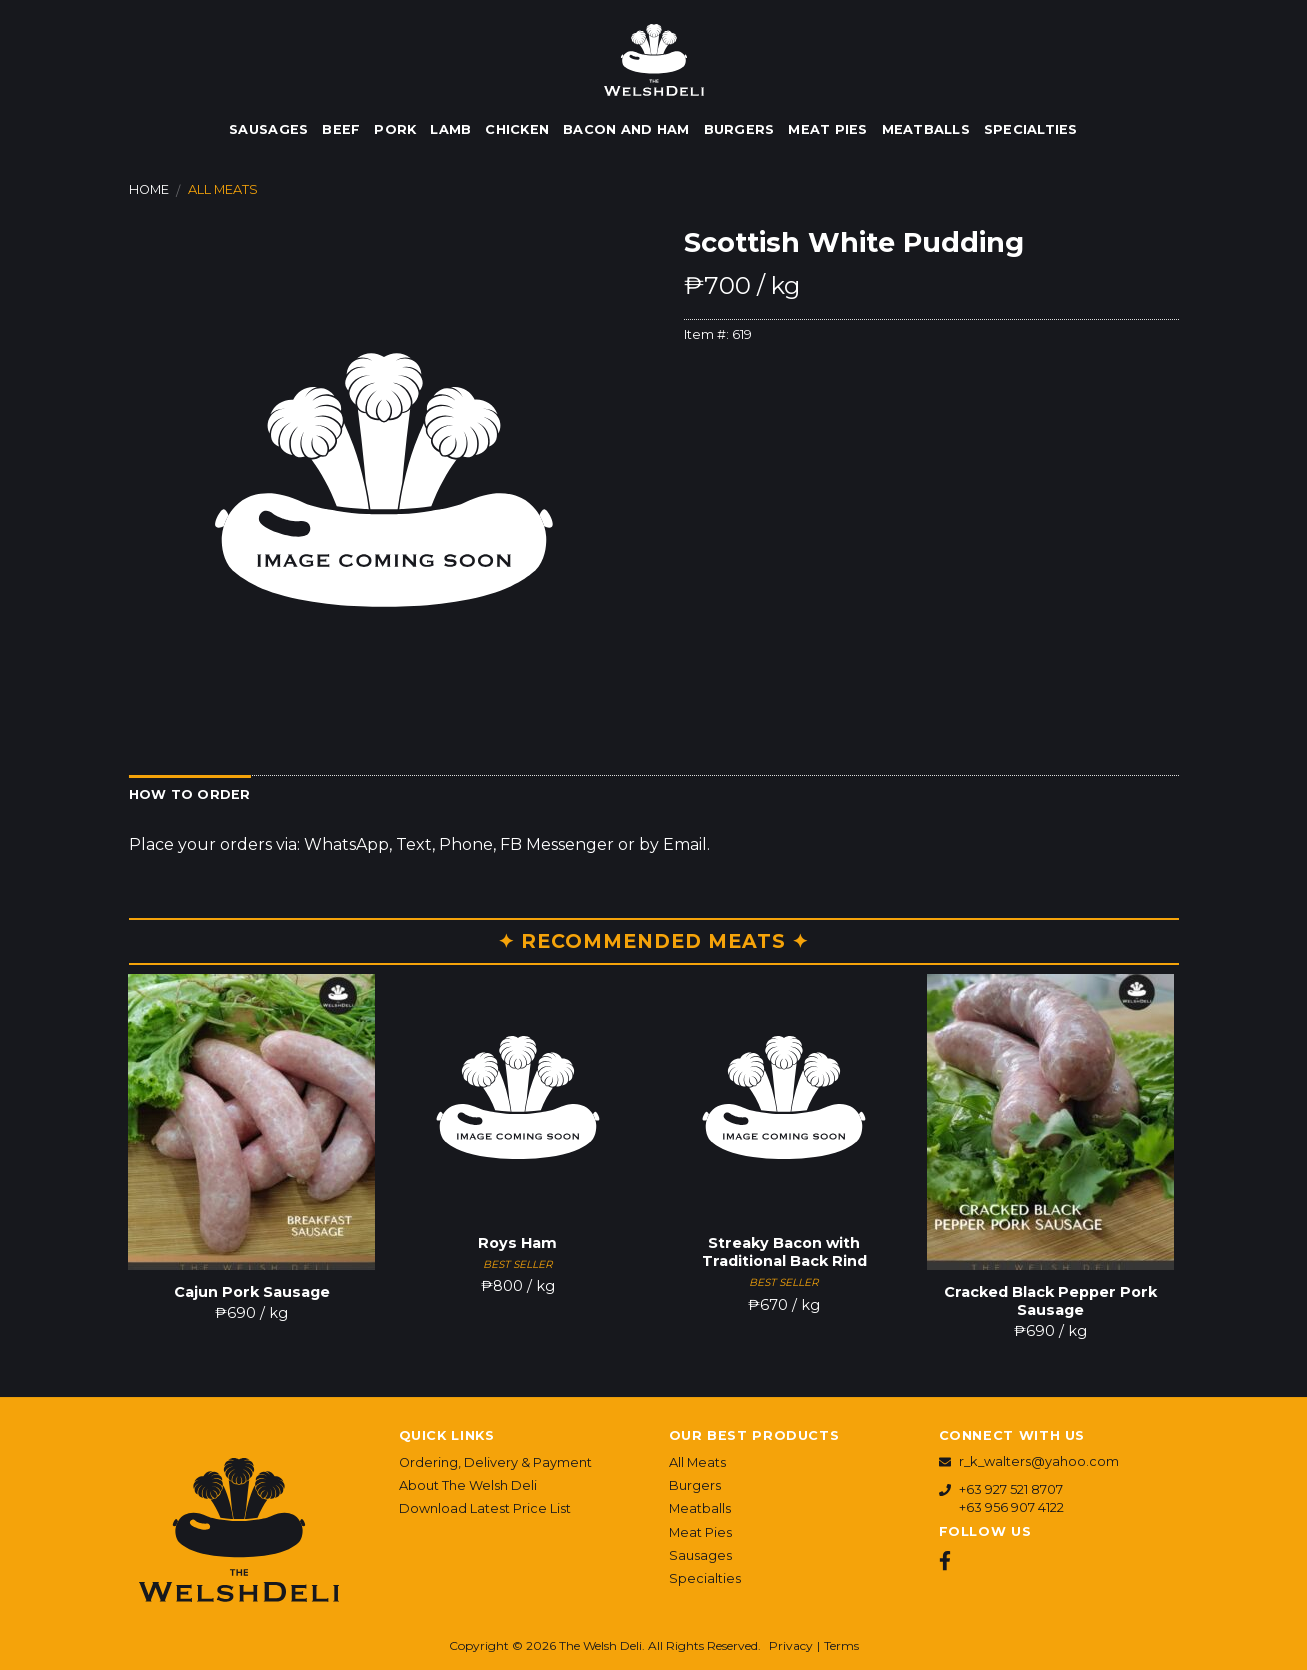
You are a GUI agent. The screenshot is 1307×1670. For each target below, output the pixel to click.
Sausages (268, 129)
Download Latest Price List (485, 1508)
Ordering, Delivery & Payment (495, 1462)
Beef (341, 129)
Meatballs (926, 129)
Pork (395, 129)
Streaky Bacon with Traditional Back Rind (784, 1252)
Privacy (791, 1645)
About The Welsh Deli (468, 1485)
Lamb (450, 129)
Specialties (1031, 129)
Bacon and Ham (626, 129)
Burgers (739, 129)
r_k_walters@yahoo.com (1039, 1461)
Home (149, 189)
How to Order (190, 794)
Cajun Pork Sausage (252, 1292)
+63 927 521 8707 (1011, 1489)
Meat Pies (827, 129)
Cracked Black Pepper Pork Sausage (1050, 1301)
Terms (841, 1645)
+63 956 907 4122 (1011, 1507)
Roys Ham (517, 1243)
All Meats (223, 189)
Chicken (517, 129)
